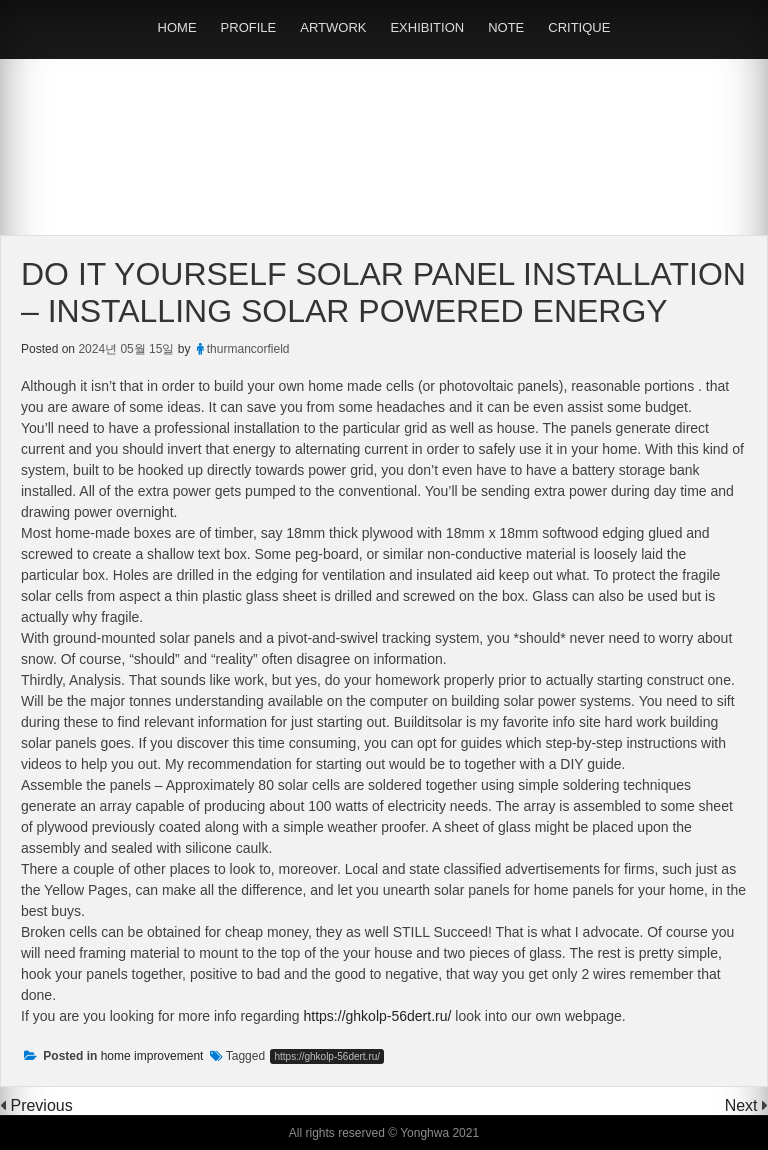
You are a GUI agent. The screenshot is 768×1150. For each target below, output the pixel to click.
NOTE (506, 27)
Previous (41, 1105)
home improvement (152, 1056)
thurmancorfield (248, 349)
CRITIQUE (579, 27)
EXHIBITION (427, 27)
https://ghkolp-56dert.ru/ (378, 1016)
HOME (177, 27)
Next (743, 1105)
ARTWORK (333, 27)
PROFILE (249, 27)
